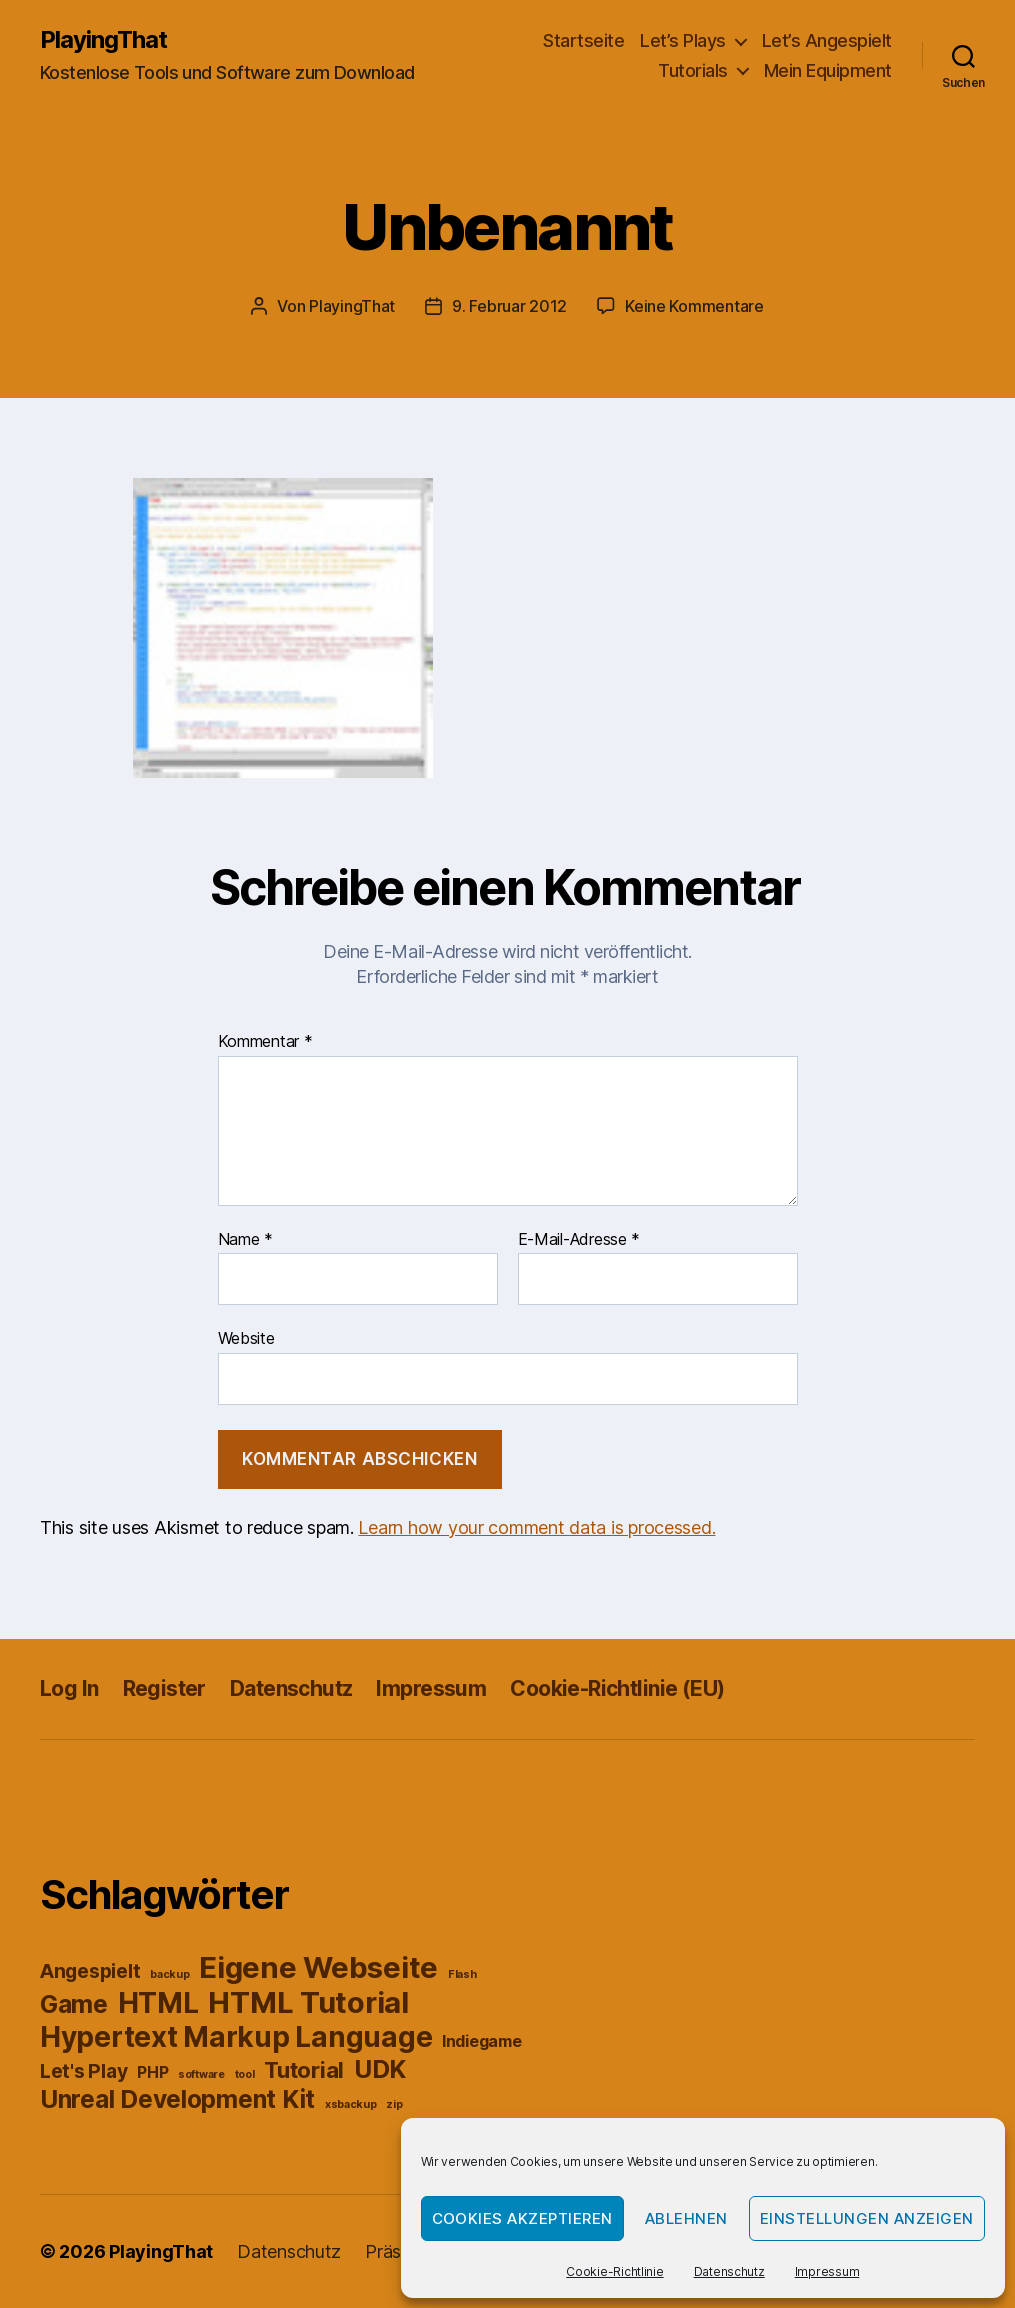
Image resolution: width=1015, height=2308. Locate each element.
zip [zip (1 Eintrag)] (394, 2104)
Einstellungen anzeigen (867, 2218)
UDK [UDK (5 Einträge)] (380, 2069)
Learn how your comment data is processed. (536, 1527)
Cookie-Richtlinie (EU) (617, 1688)
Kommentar (265, 1042)
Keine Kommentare (694, 306)
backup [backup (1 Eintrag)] (169, 1974)
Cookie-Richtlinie (614, 2271)
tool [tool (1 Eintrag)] (245, 2074)
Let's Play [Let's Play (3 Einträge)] (83, 2071)
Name (245, 1240)
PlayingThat (103, 40)
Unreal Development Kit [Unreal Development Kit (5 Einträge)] (177, 2099)
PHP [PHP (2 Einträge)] (152, 2072)
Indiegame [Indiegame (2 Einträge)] (482, 2041)
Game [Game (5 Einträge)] (74, 2004)
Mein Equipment (828, 70)
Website (246, 1338)
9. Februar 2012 (509, 306)
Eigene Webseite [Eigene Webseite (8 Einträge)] (318, 1967)
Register (164, 1688)
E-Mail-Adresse (579, 1240)
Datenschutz (729, 2271)
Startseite (583, 40)
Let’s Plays (683, 40)
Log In (69, 1688)
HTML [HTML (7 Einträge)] (158, 2003)
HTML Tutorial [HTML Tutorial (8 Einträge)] (308, 2002)
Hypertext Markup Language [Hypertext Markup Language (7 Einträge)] (236, 2037)
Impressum (827, 2271)
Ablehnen (686, 2218)
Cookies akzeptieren (523, 2218)
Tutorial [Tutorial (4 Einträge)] (304, 2070)
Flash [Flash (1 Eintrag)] (462, 1974)
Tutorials (693, 70)
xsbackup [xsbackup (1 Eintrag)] (351, 2104)
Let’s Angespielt (827, 40)
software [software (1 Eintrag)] (201, 2074)
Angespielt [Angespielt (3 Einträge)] (90, 1971)
